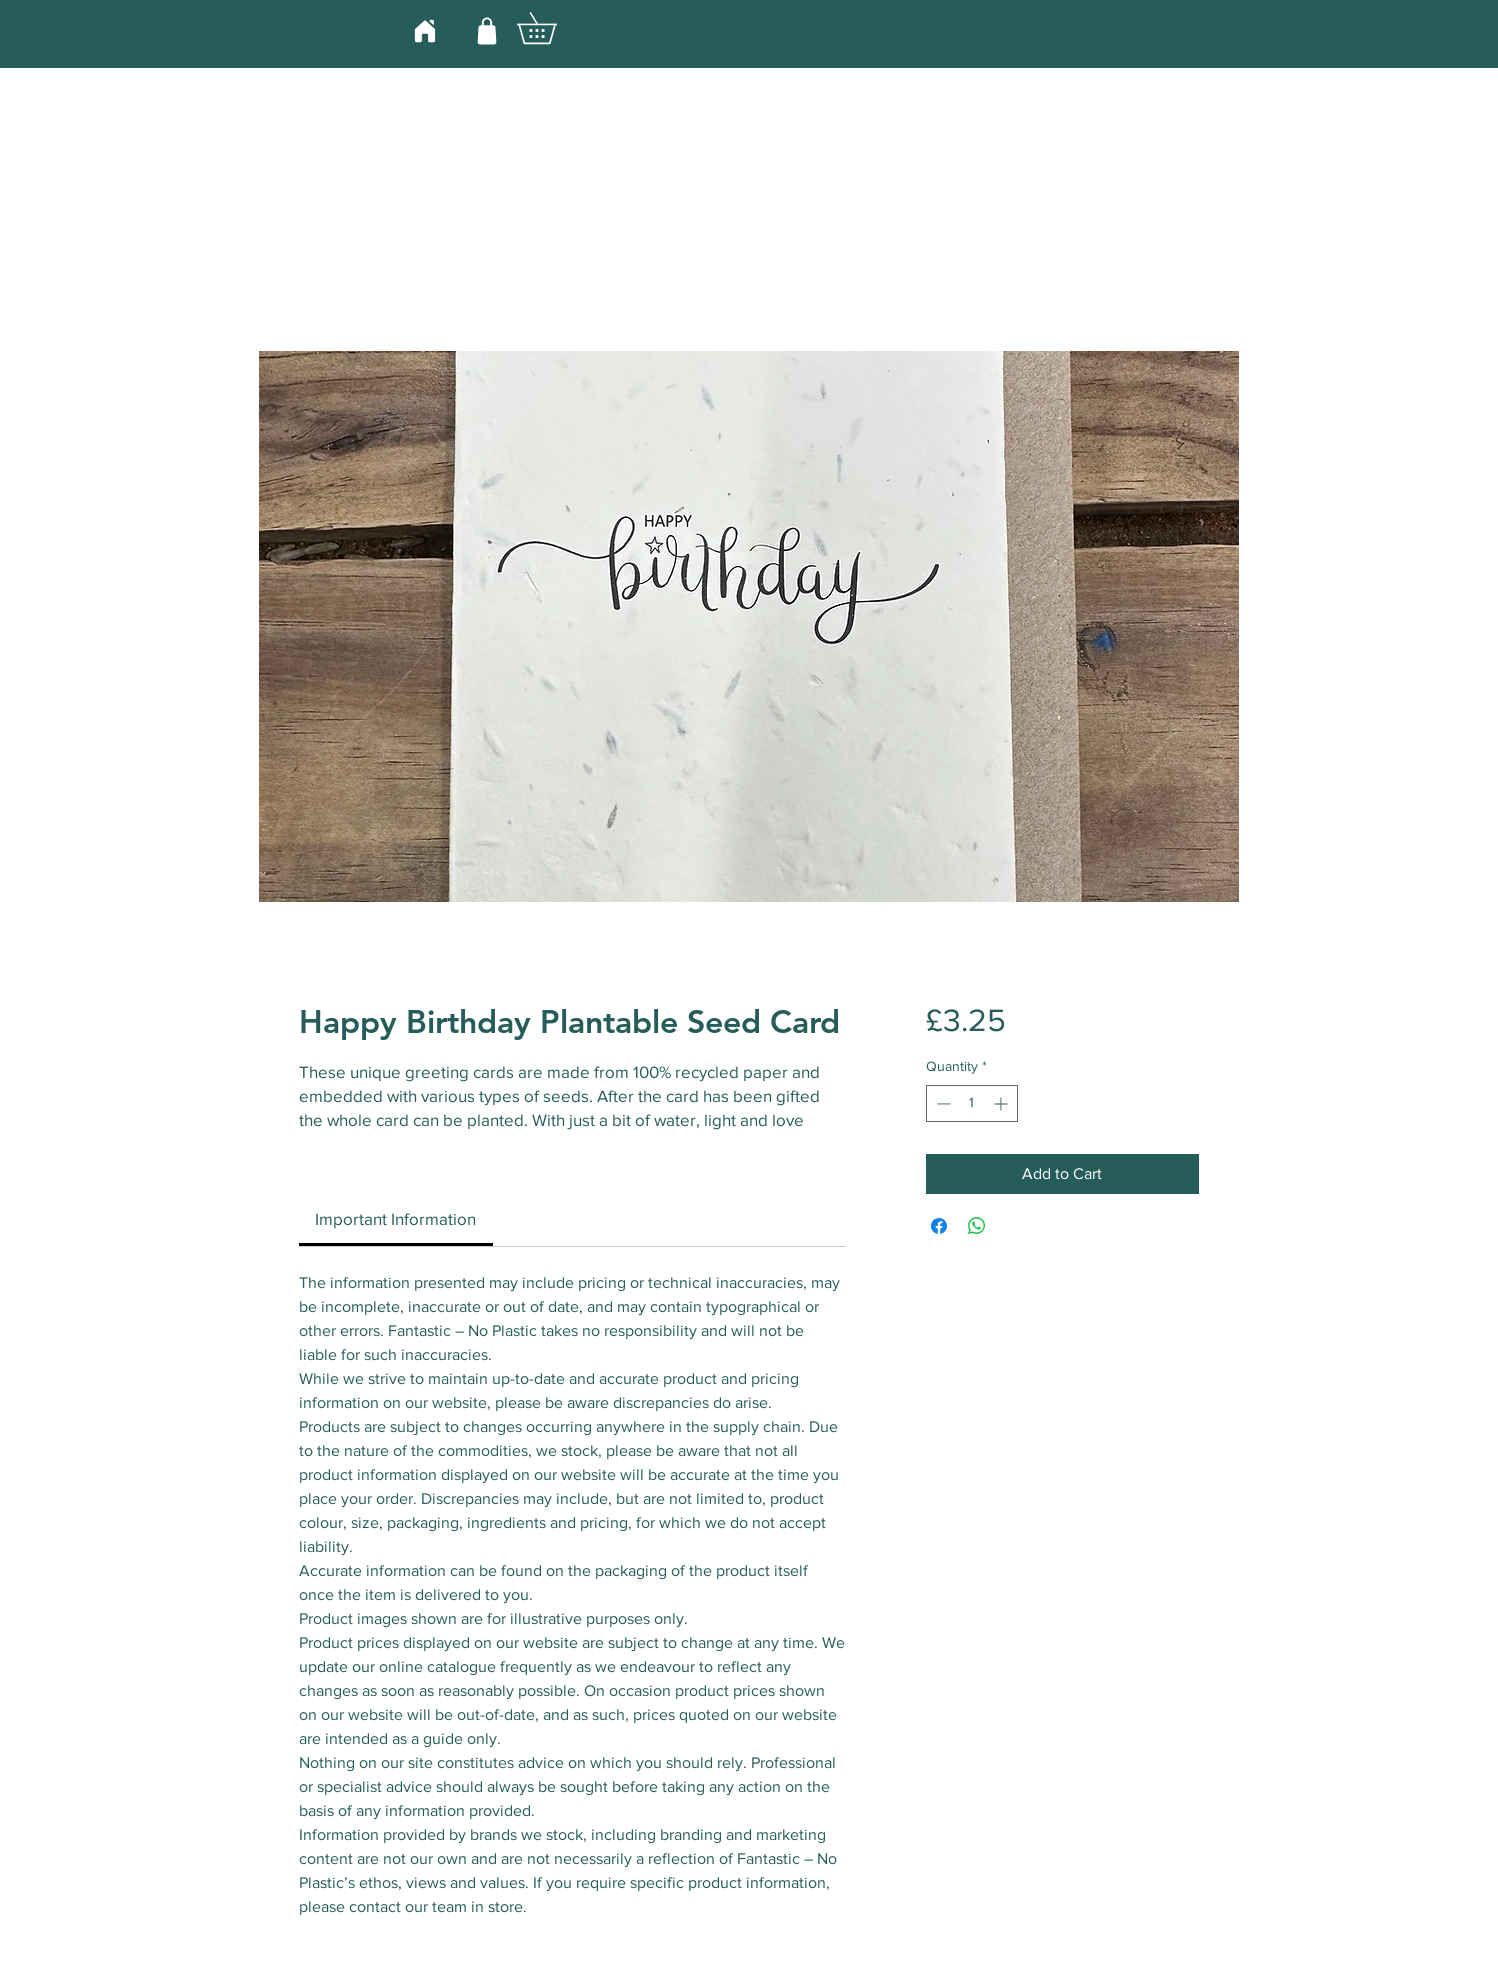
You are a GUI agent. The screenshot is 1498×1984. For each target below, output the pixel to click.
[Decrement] (941, 1103)
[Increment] (1002, 1103)
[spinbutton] (972, 1103)
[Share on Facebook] (939, 1226)
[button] (552, 28)
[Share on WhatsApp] (977, 1226)
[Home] (424, 30)
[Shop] (487, 30)
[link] (395, 1218)
